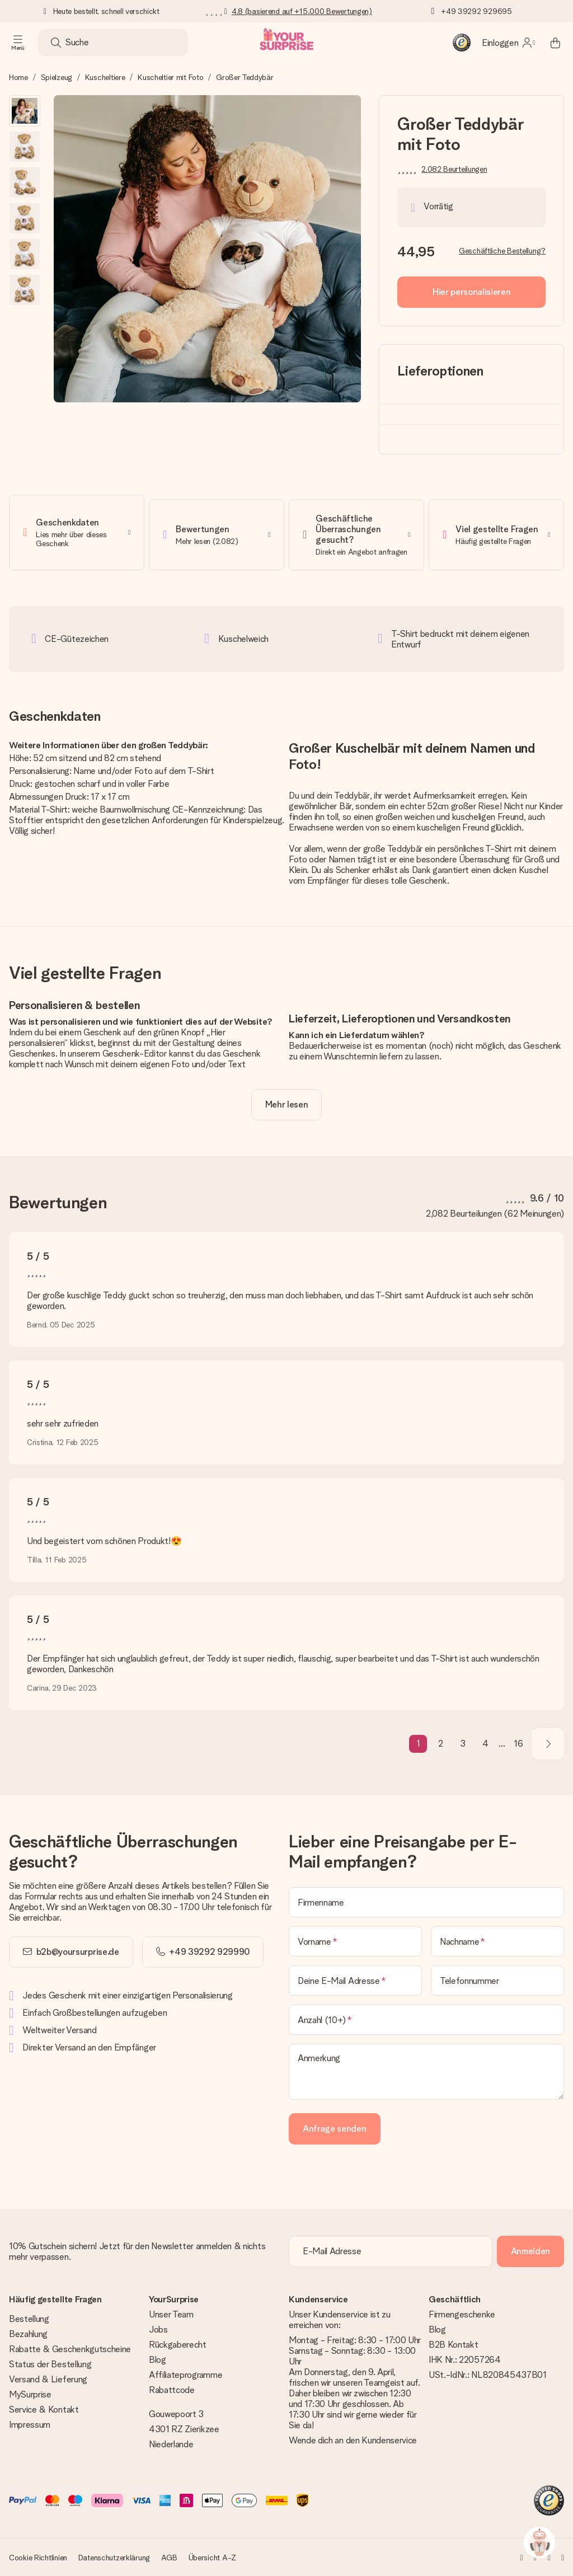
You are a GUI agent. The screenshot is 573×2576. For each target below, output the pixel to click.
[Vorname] (355, 1937)
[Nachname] (497, 1937)
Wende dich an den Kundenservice (353, 2440)
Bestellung (29, 2319)
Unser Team (171, 2314)
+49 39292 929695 (476, 11)
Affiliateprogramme (185, 2374)
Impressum (29, 2424)
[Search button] (56, 42)
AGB (169, 2557)
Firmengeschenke (462, 2314)
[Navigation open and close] (17, 42)
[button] (24, 110)
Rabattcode (172, 2390)
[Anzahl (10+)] (426, 2015)
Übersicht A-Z (212, 2557)
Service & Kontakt (44, 2409)
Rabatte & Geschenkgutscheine (70, 2349)
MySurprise (30, 2394)
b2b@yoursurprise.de (77, 1947)
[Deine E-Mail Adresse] (355, 1976)
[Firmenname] (426, 1898)
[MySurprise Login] (508, 42)
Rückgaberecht (177, 2344)
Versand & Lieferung (48, 2379)
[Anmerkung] (426, 2067)
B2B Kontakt (453, 2344)
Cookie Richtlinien (38, 2557)
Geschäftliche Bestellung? (502, 250)
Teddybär (351, 791)
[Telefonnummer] (497, 1976)
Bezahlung (28, 2334)
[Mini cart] (555, 42)
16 (518, 1739)
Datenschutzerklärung (114, 2557)
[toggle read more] (286, 1100)
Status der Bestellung (50, 2364)
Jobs (158, 2329)
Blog (157, 2359)
